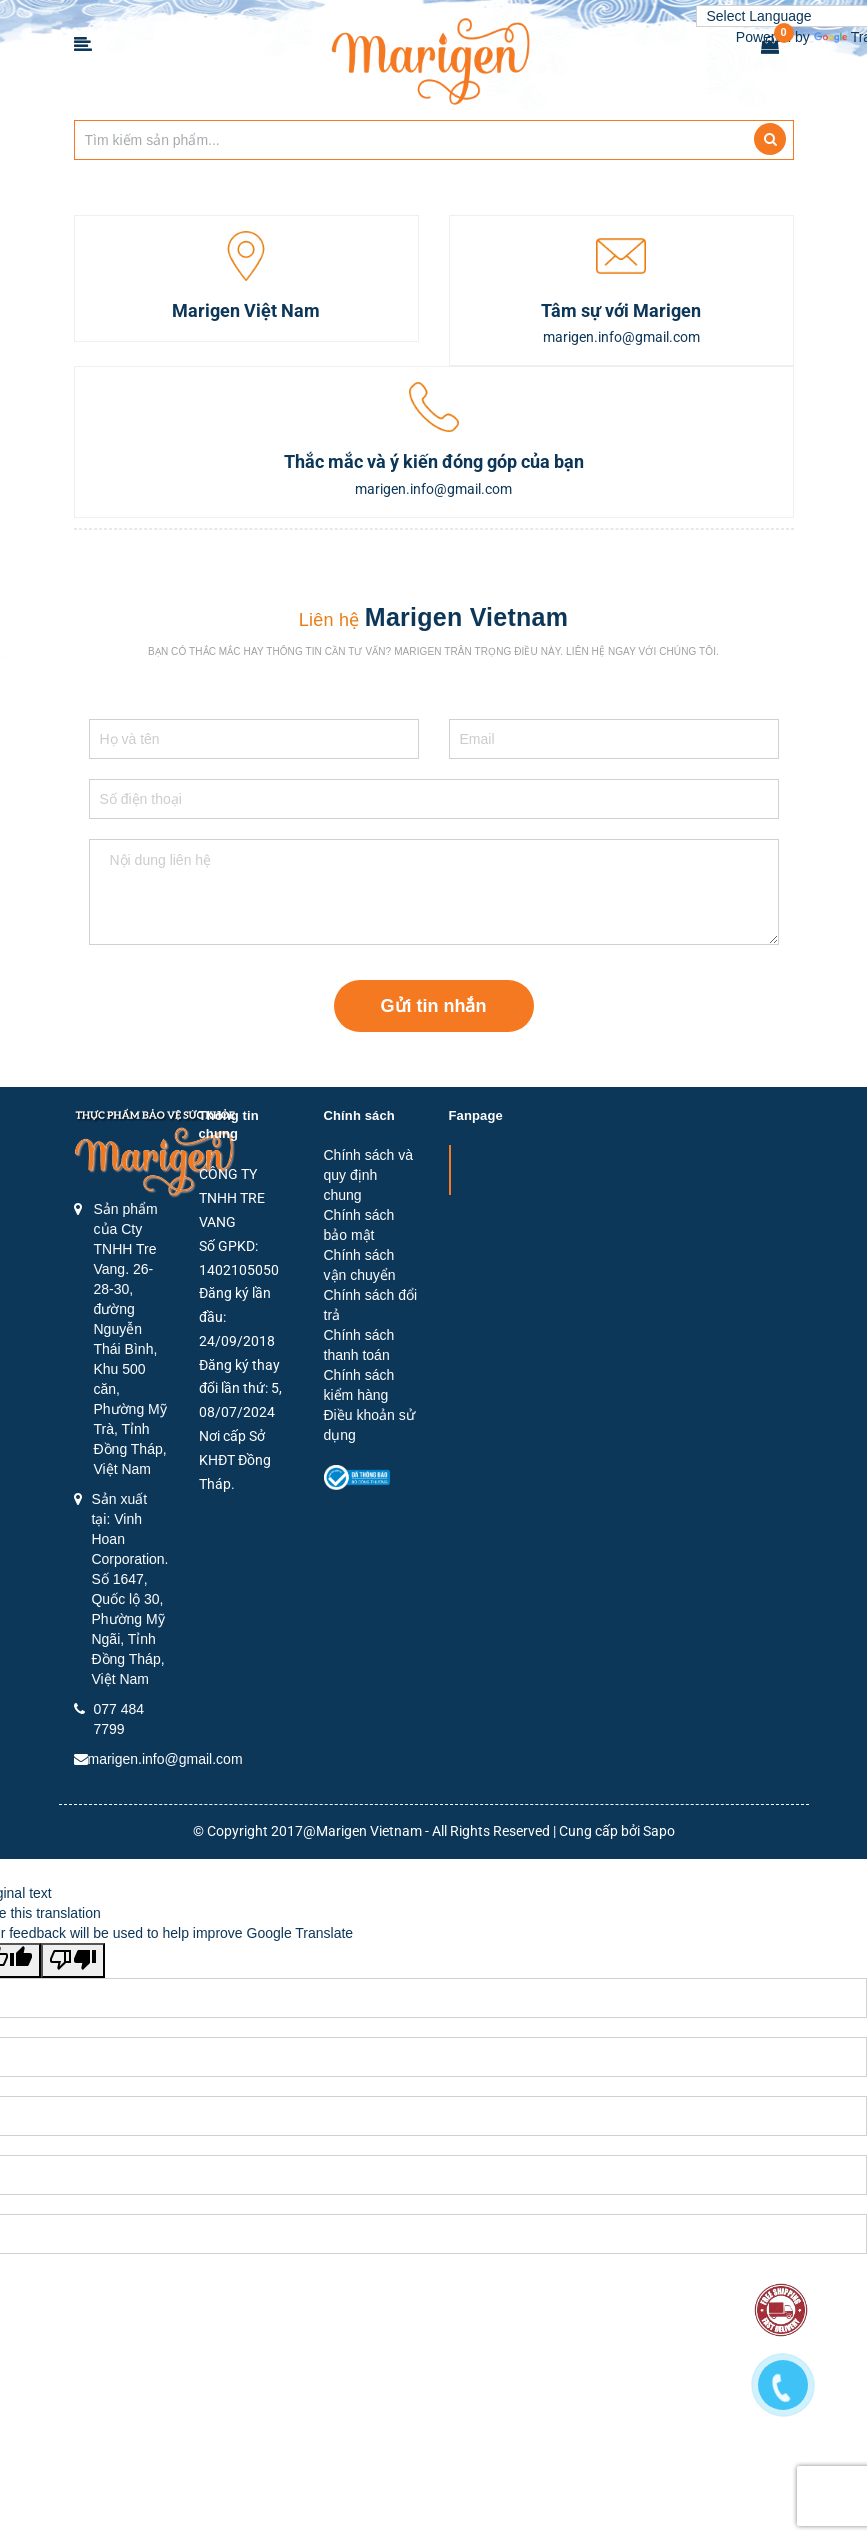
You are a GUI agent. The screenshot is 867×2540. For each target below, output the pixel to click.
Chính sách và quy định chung (369, 1175)
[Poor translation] (73, 1960)
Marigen (513, 1170)
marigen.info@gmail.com (165, 1759)
